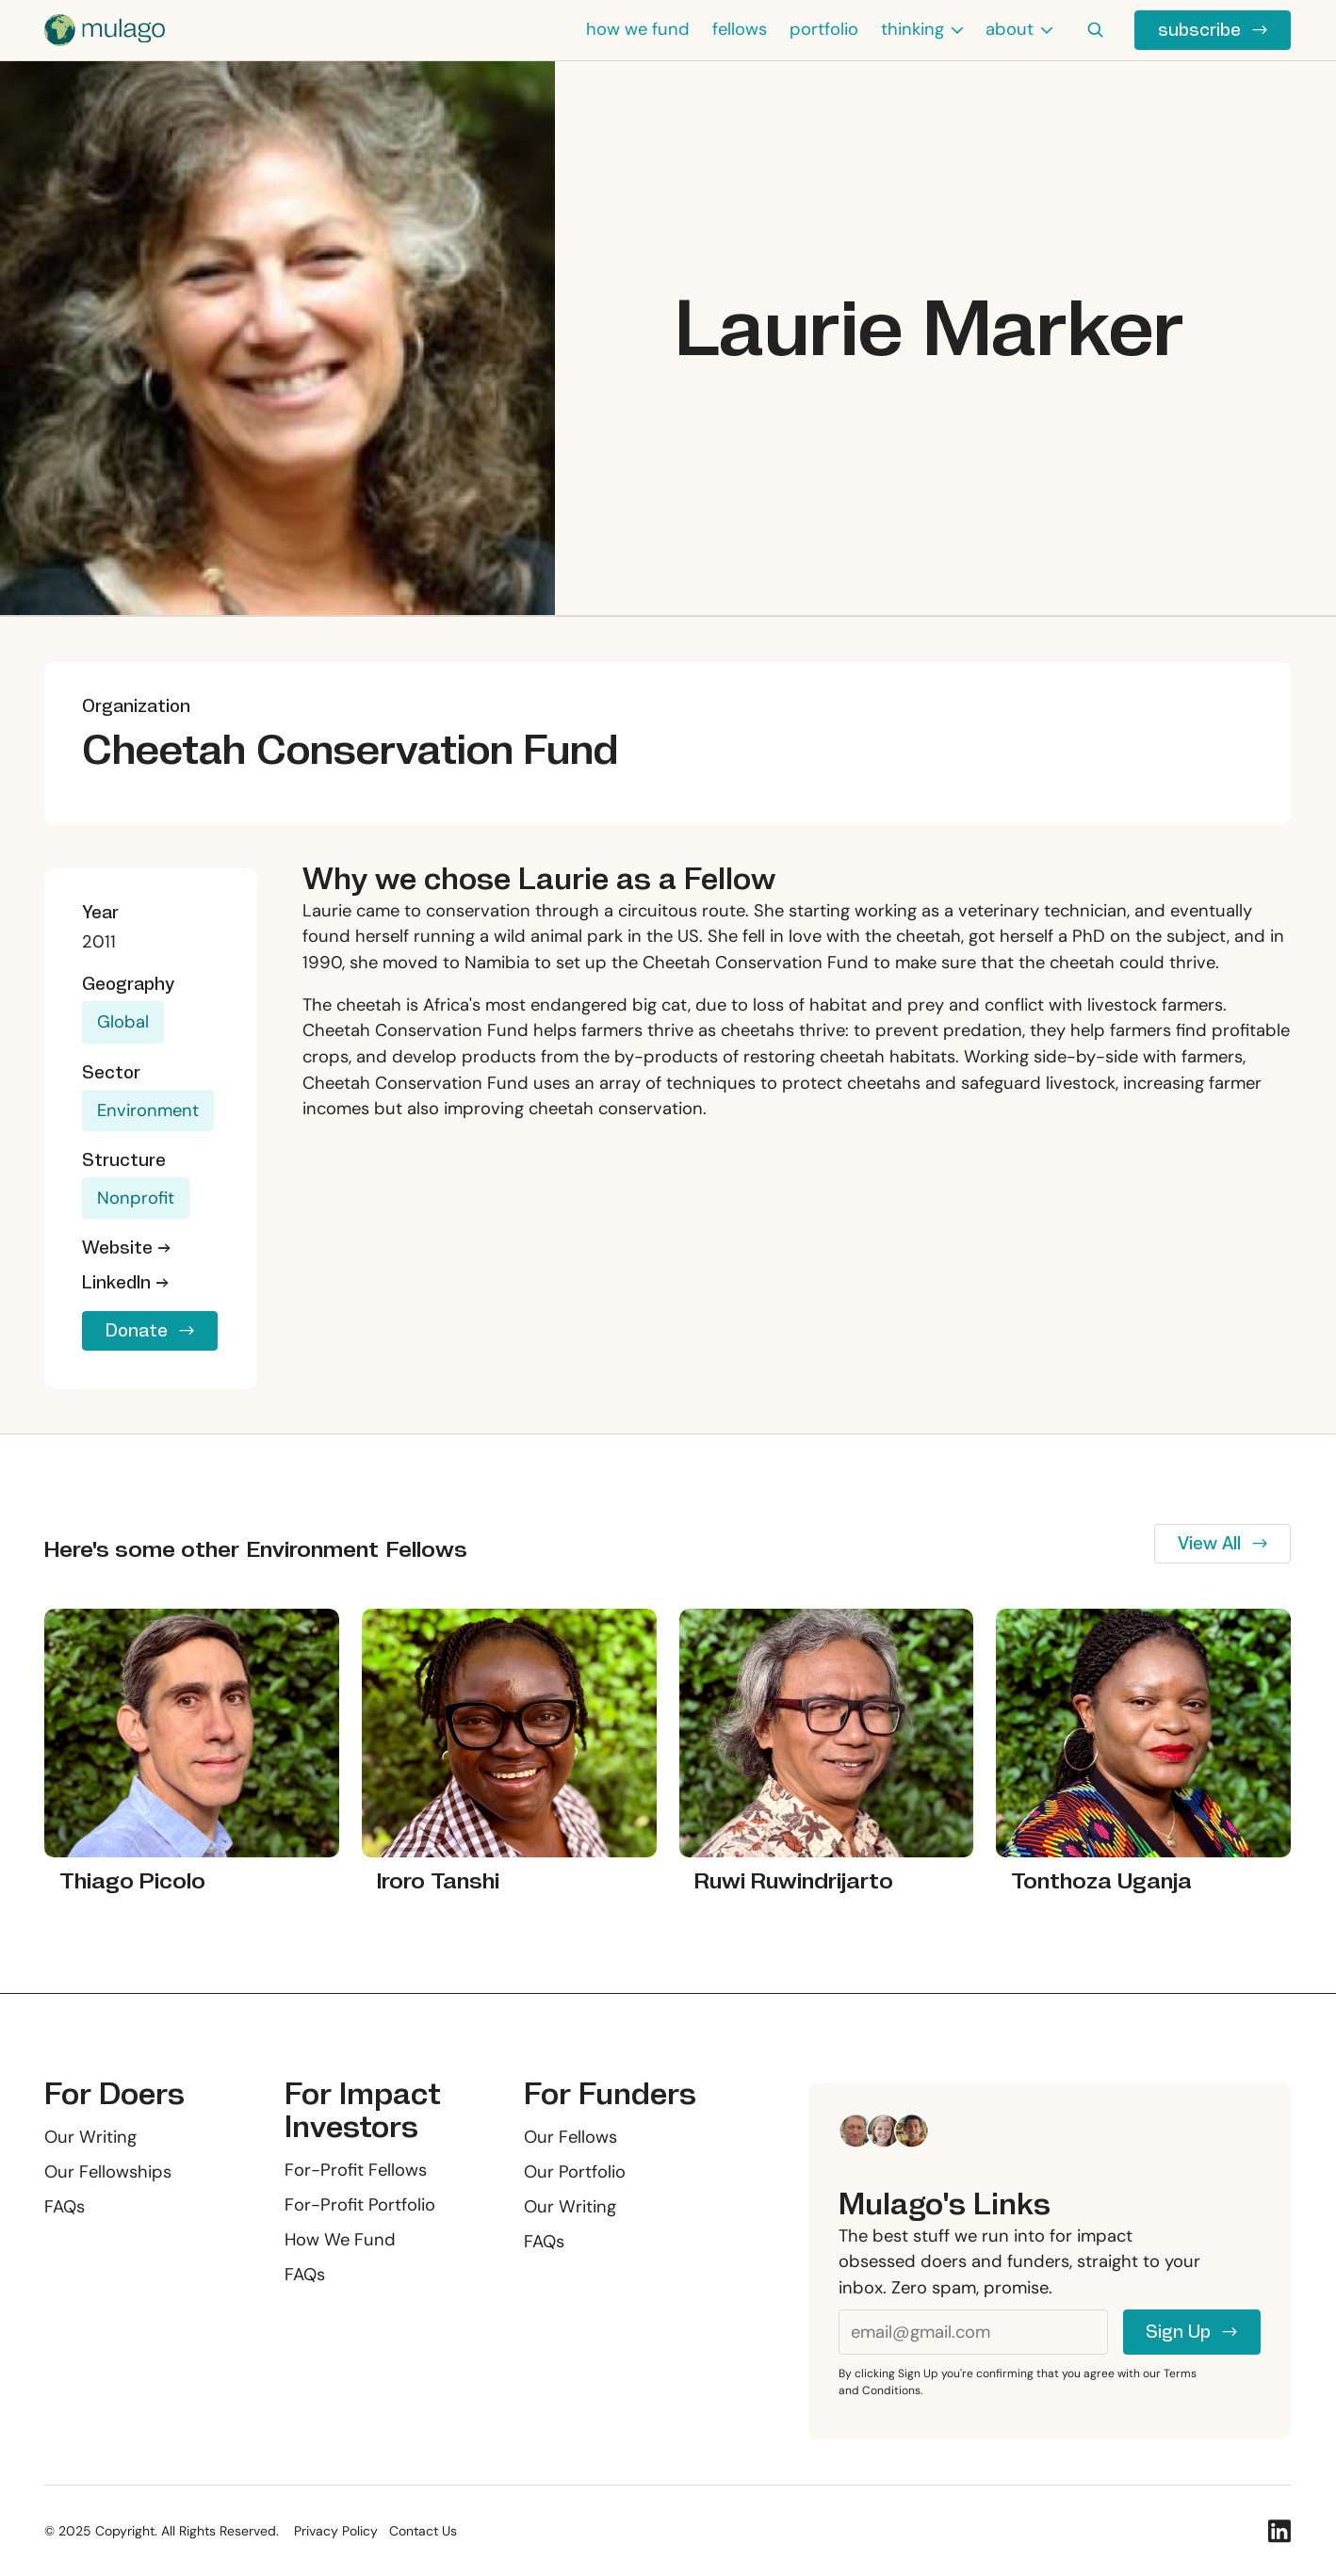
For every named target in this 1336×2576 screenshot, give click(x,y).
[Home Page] (104, 30)
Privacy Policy (336, 2530)
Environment (148, 1110)
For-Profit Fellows (356, 2170)
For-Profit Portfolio (360, 2205)
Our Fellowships (107, 2172)
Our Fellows (571, 2137)
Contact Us (423, 2530)
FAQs (64, 2206)
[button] (922, 30)
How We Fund (340, 2239)
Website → (126, 1247)
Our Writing (90, 2137)
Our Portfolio (576, 2172)
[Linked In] (1280, 2531)
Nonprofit (135, 1198)
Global (123, 1023)
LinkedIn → (125, 1282)
